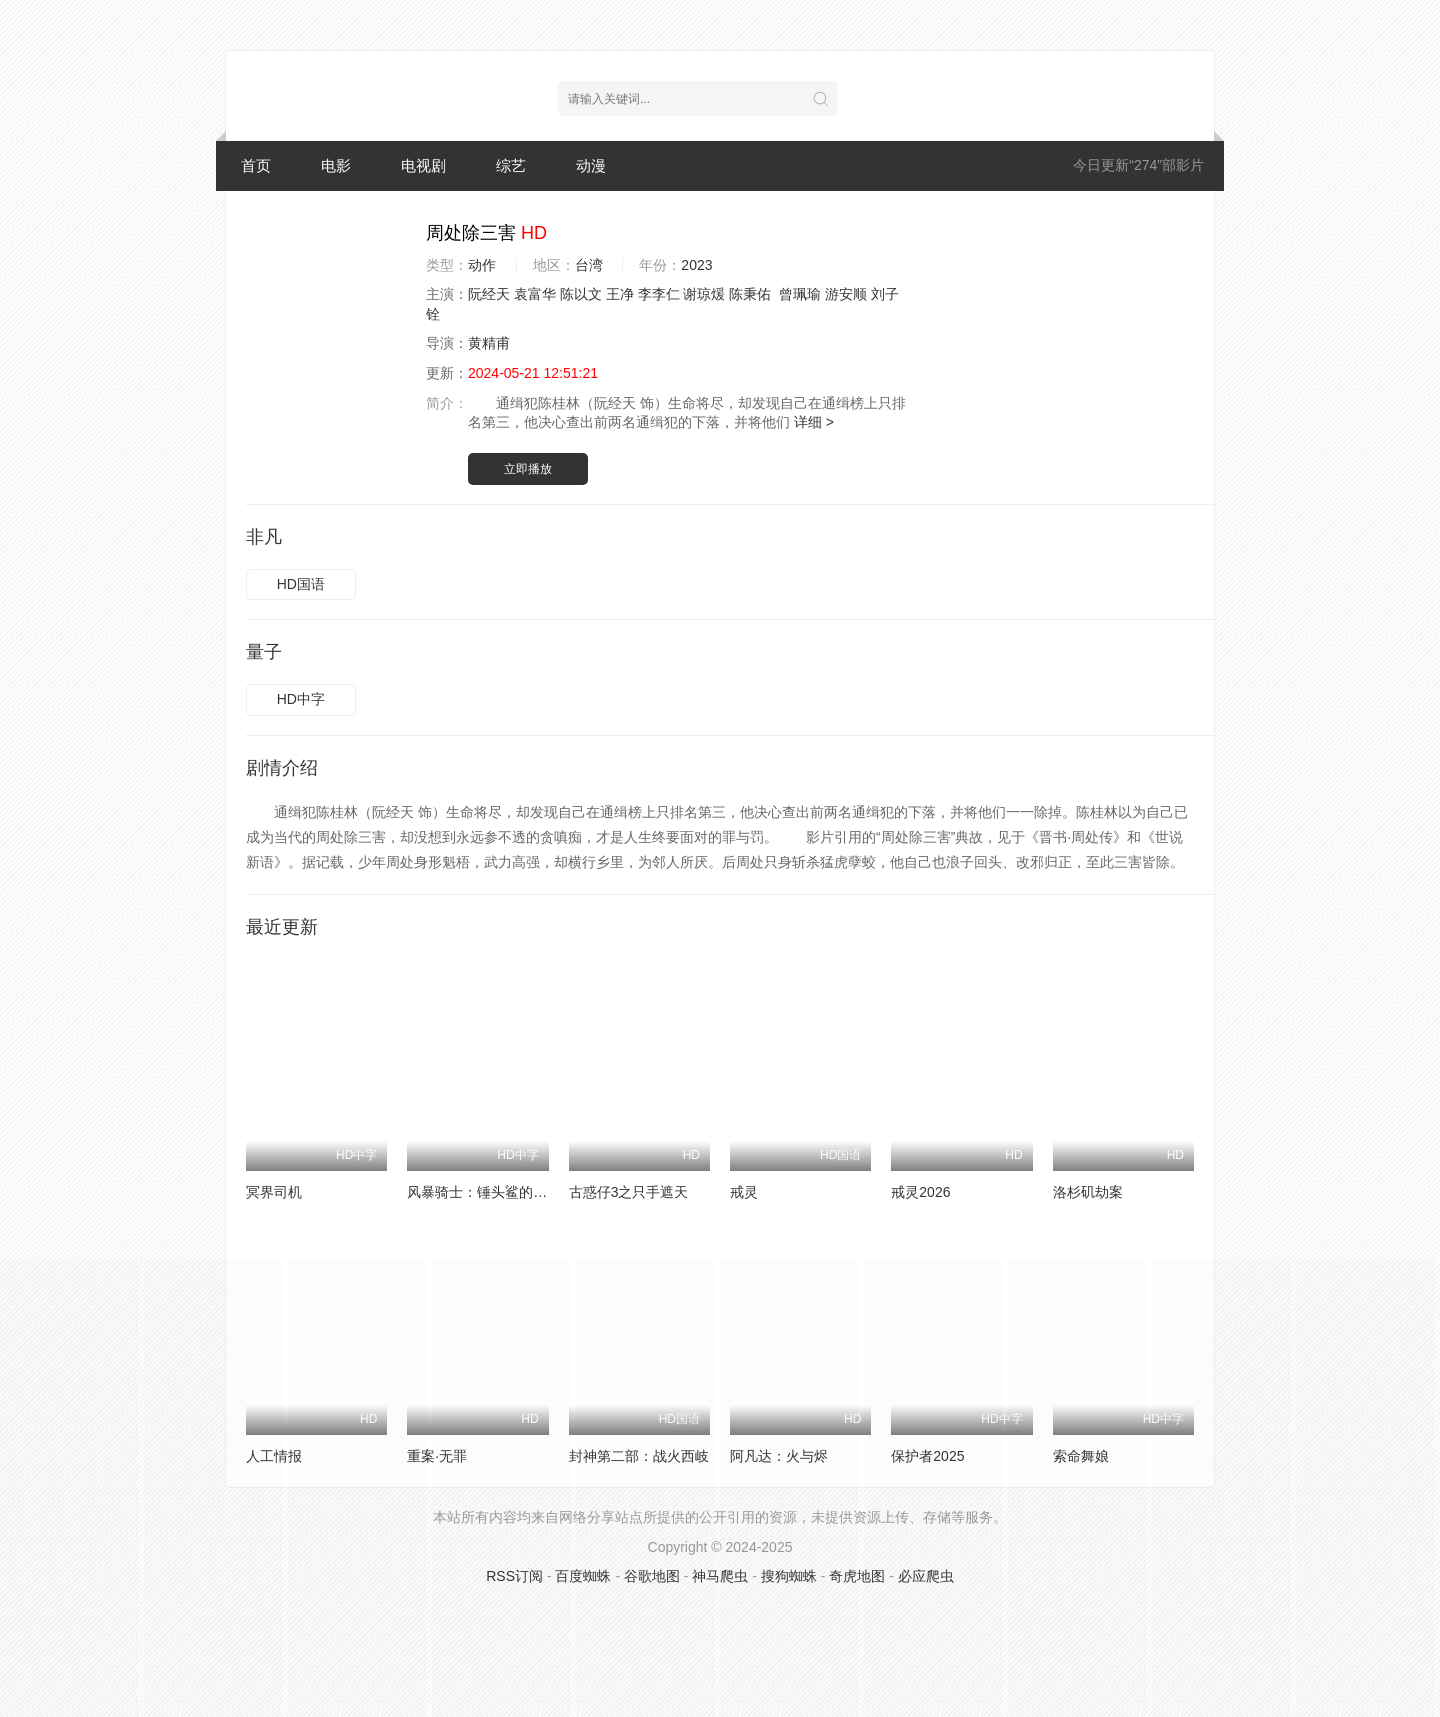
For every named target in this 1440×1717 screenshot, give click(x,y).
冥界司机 (274, 1192)
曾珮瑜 (800, 294)
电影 (336, 165)
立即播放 (528, 469)
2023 (696, 265)
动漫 (591, 165)
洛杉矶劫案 (1088, 1192)
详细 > (814, 422)
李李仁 (659, 294)
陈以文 (581, 294)
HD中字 (301, 699)
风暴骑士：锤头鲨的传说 (484, 1192)
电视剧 (423, 165)
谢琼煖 (704, 294)
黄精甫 (489, 343)
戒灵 (744, 1192)
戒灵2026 (920, 1192)
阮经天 (489, 294)
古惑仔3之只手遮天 (629, 1192)
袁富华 (535, 294)
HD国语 (301, 584)
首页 (256, 165)
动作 (482, 265)
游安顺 (846, 294)
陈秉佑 (750, 294)
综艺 (511, 165)
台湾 (589, 265)
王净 (620, 294)
